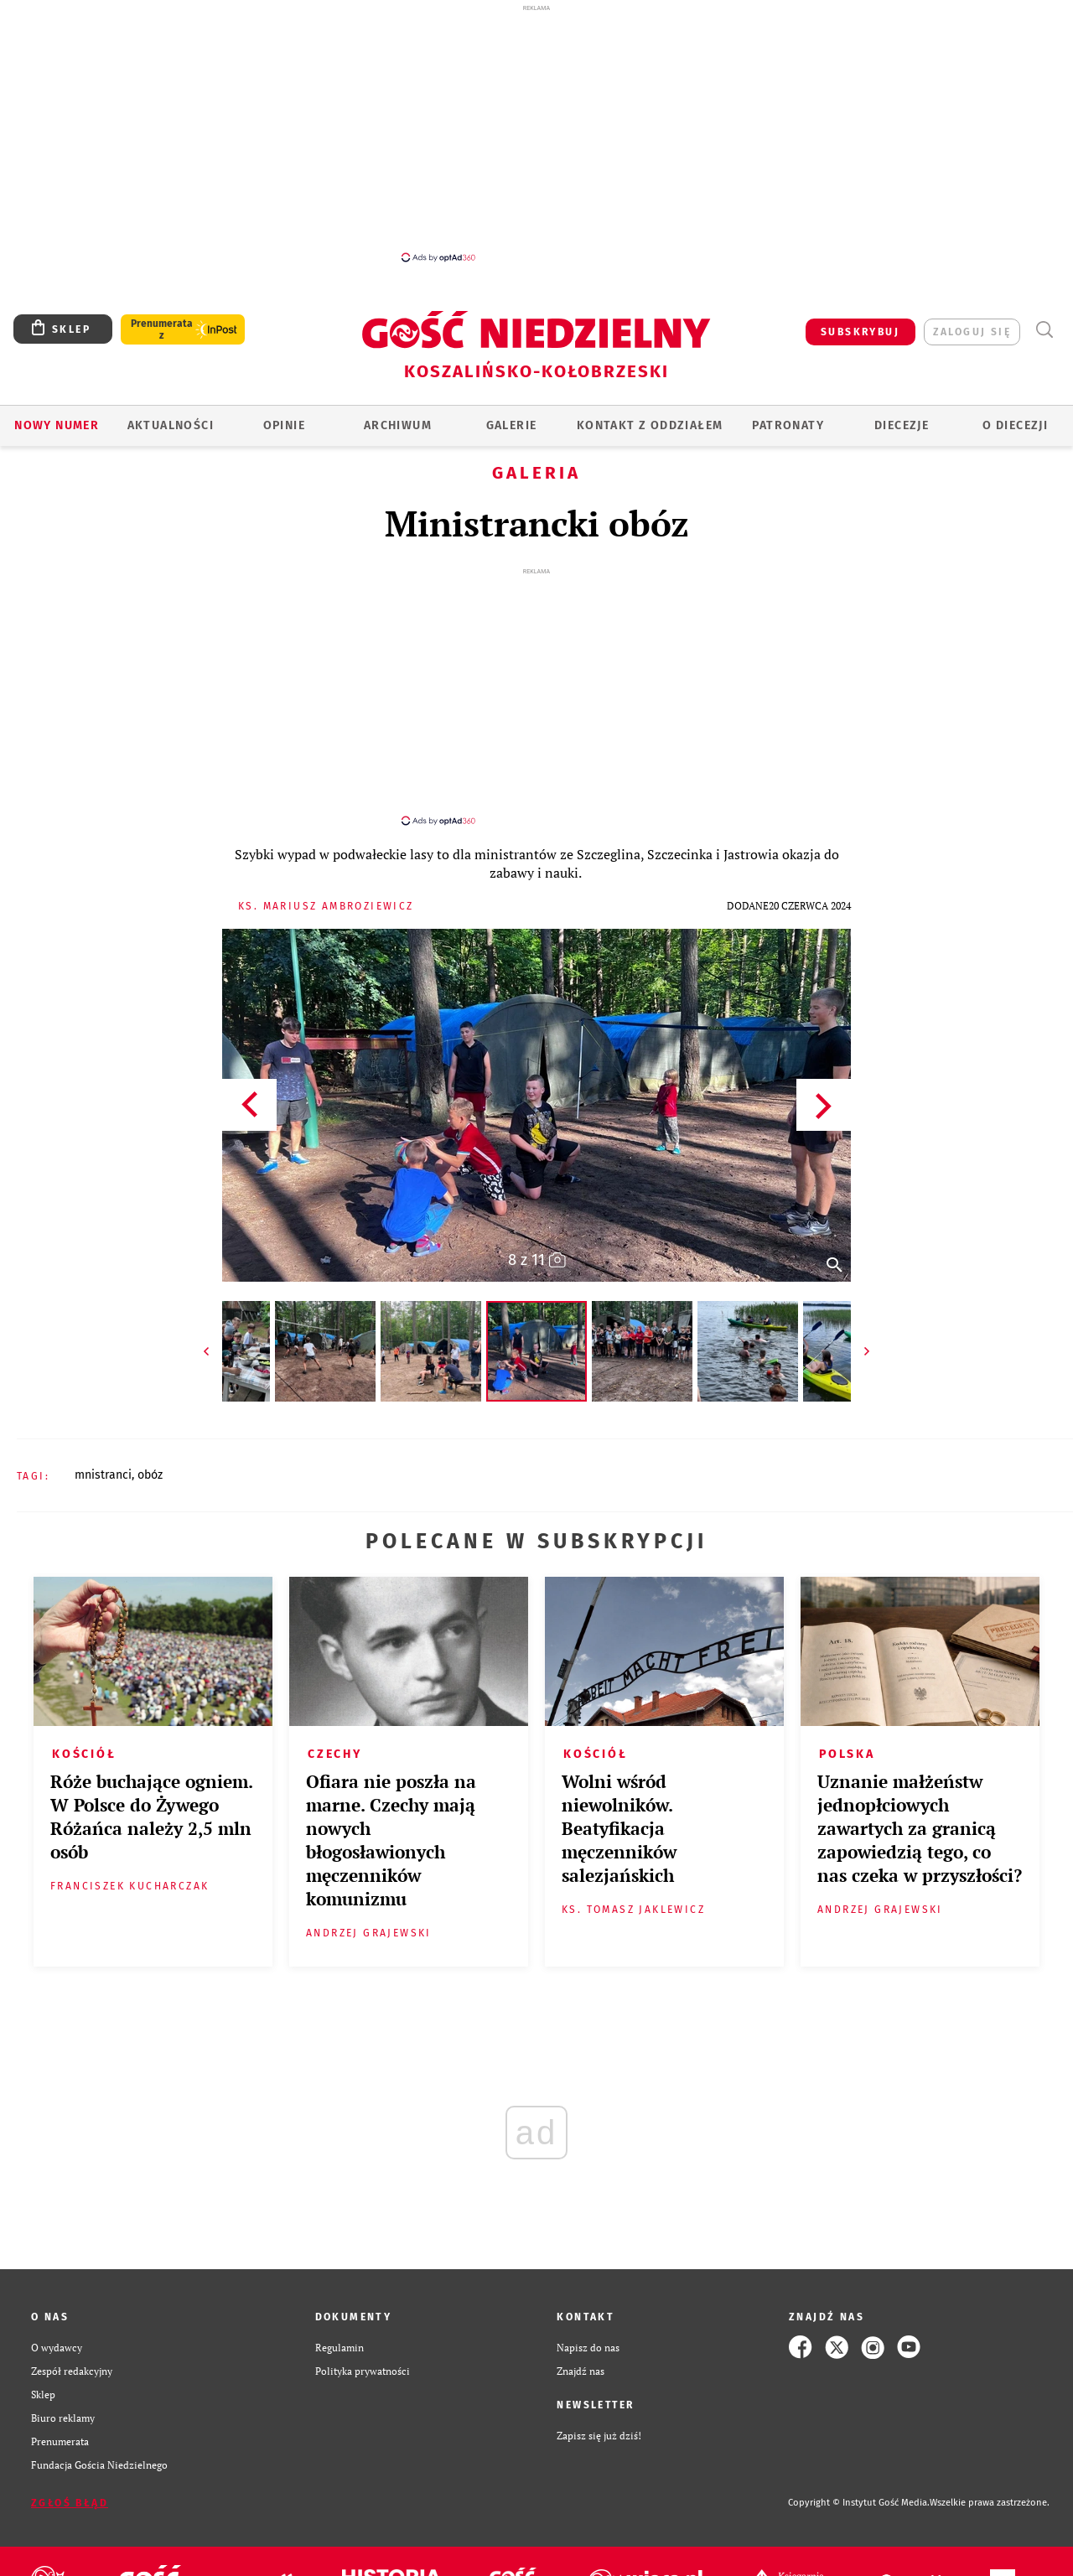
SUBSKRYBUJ (860, 332)
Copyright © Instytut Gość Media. (859, 2487)
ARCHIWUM (398, 425)
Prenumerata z (162, 329)
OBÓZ (150, 1460)
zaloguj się (972, 332)
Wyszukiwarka (1044, 329)
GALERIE (511, 425)
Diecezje (901, 425)
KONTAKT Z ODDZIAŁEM (650, 425)
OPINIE (284, 425)
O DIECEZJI (1015, 425)
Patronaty (788, 425)
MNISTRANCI (103, 1460)
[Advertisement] (536, 132)
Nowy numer (56, 425)
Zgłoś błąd (69, 2488)
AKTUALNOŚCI (170, 425)
